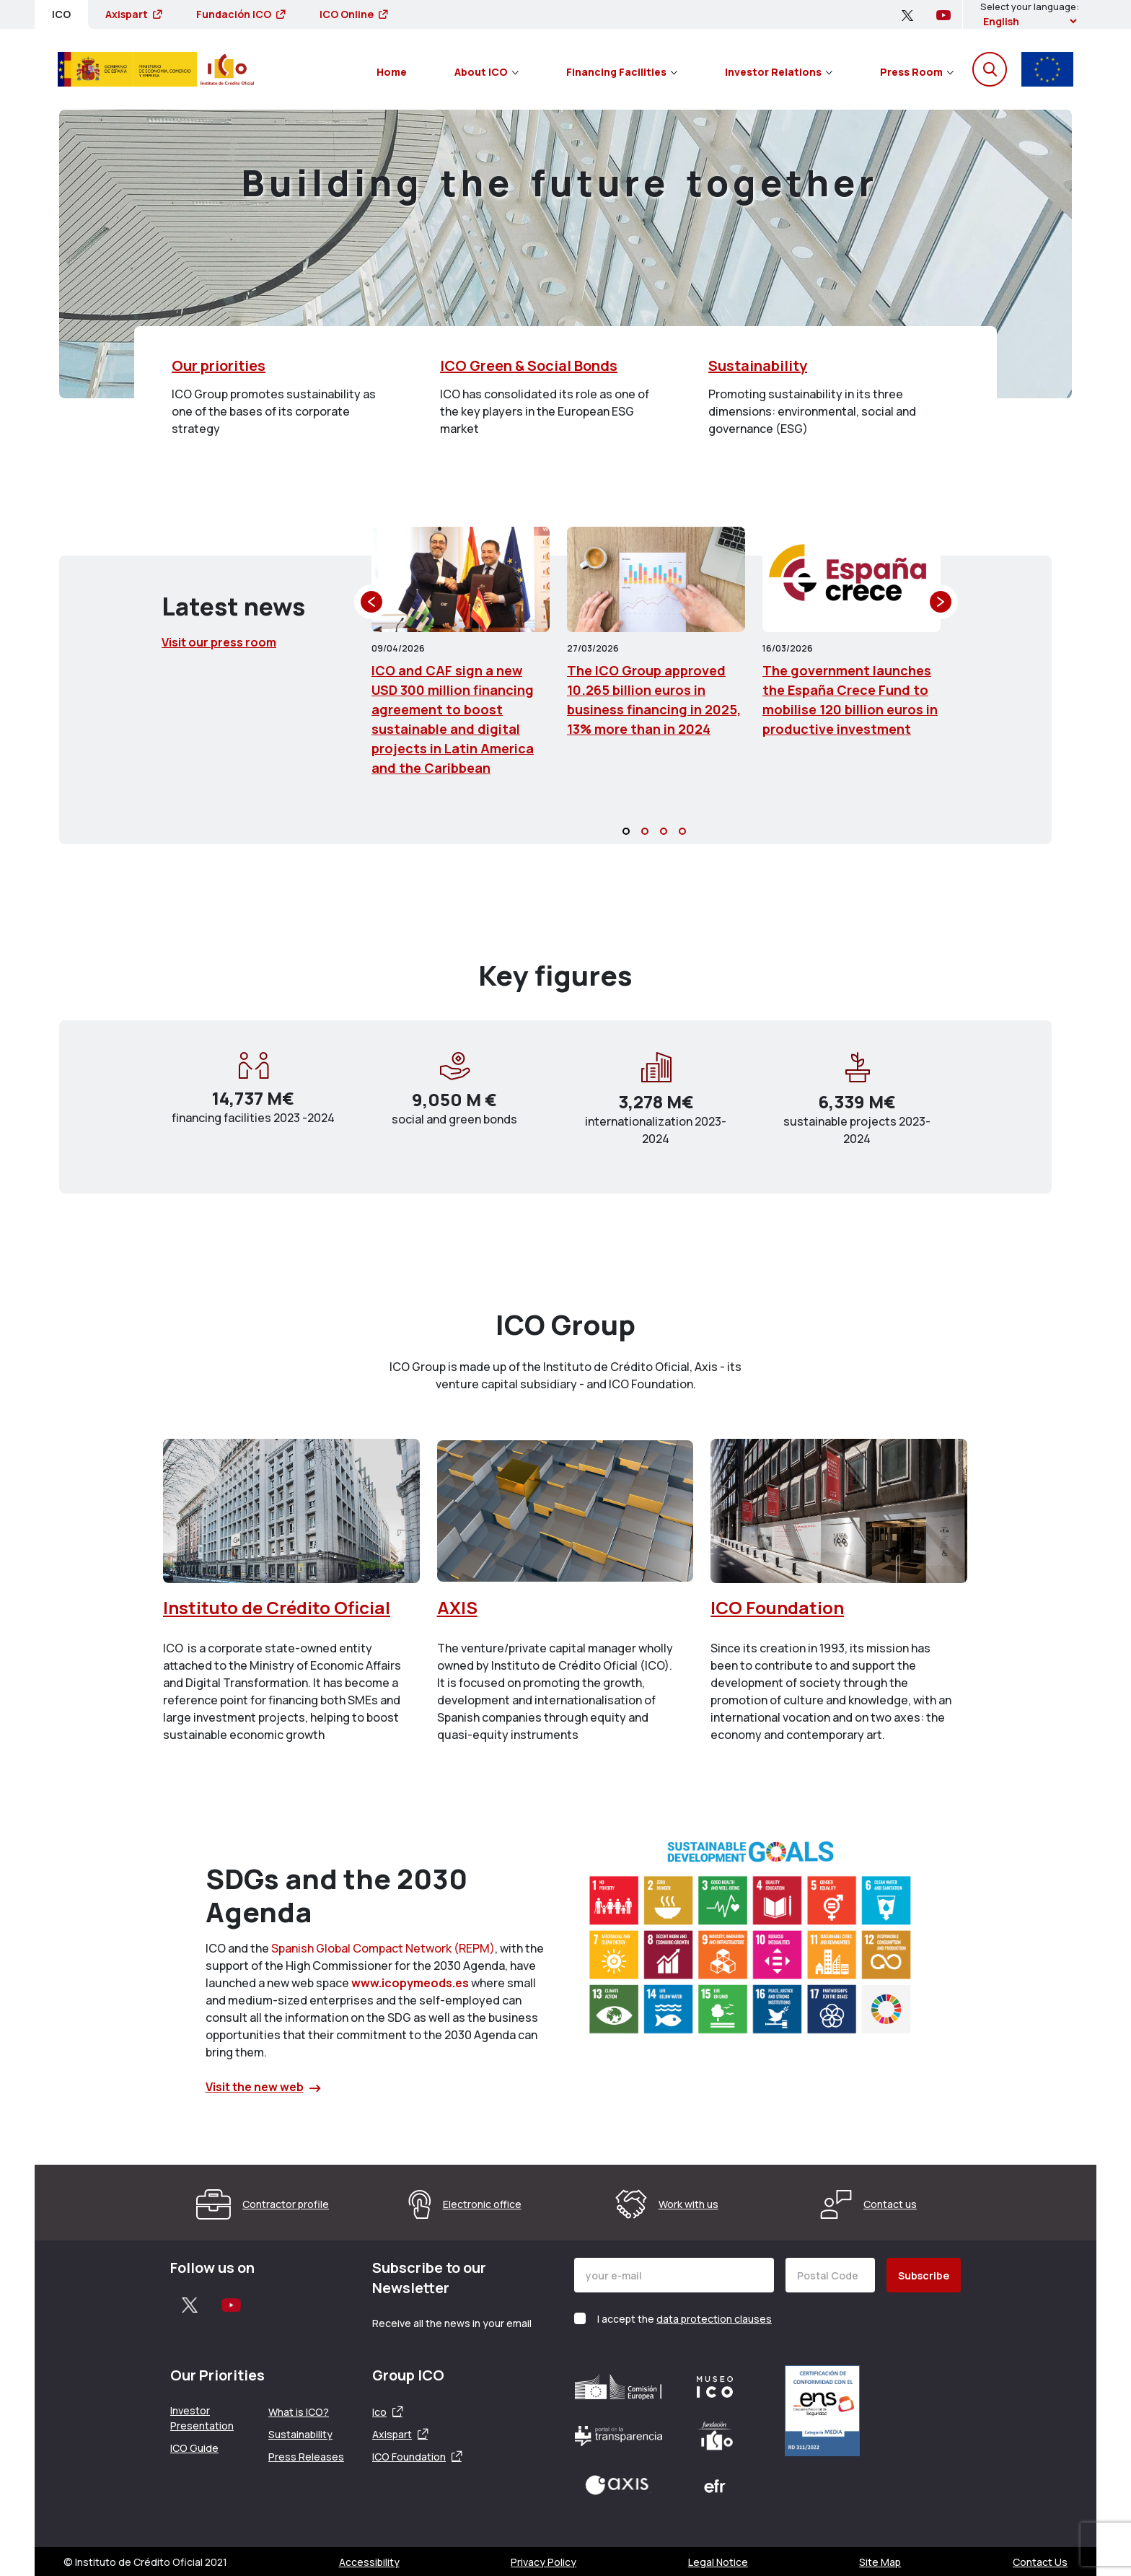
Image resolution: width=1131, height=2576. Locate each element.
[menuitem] (392, 69)
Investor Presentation (202, 2418)
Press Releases (306, 2456)
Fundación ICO (240, 14)
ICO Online (353, 14)
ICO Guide (194, 2448)
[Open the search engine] (989, 69)
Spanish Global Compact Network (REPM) (383, 1948)
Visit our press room (219, 642)
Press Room (917, 72)
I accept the (684, 2319)
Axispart (133, 14)
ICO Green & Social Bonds (528, 365)
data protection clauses (714, 2319)
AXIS (457, 1607)
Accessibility (369, 2562)
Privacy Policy (543, 2562)
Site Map (880, 2562)
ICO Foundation (777, 1607)
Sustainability (757, 365)
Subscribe (923, 2275)
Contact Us (1040, 2562)
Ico (379, 2412)
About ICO (486, 72)
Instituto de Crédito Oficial (276, 1607)
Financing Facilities (621, 72)
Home (392, 72)
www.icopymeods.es (410, 1983)
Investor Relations (778, 72)
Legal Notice (718, 2562)
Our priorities (218, 365)
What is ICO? (298, 2412)
